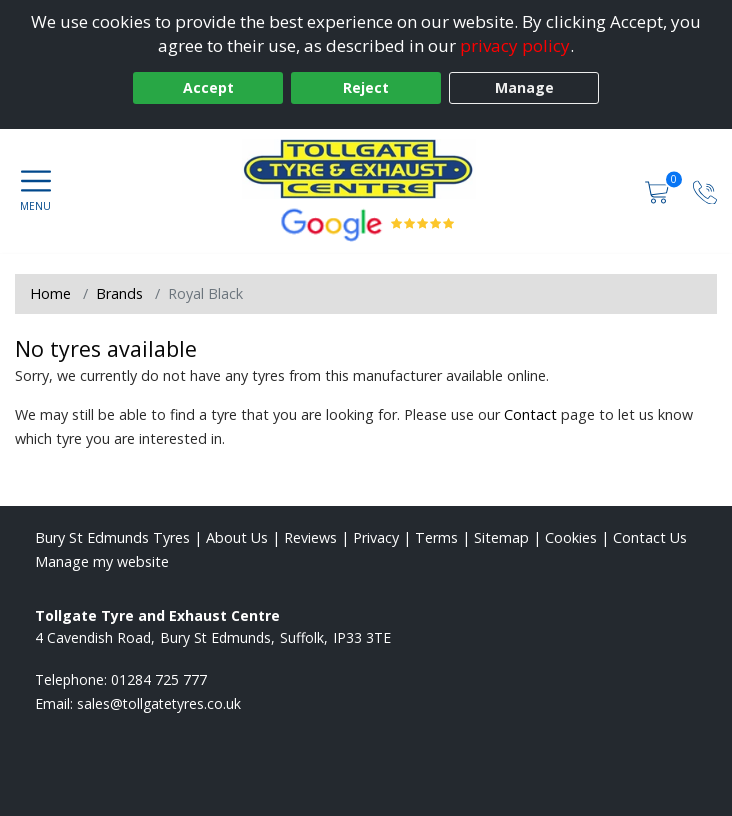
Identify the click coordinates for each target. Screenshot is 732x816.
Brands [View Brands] (119, 293)
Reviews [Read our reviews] (310, 537)
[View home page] (366, 169)
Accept (208, 87)
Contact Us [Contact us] (650, 537)
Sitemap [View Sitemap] (501, 537)
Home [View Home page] (50, 293)
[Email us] (159, 703)
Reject (366, 87)
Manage (524, 87)
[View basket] (659, 190)
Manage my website (102, 561)
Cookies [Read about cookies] (571, 537)
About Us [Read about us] (237, 537)
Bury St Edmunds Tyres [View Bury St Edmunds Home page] (112, 537)
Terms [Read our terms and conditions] (436, 537)
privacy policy (515, 45)
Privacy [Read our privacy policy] (376, 537)
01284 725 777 (159, 679)
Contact (530, 414)
